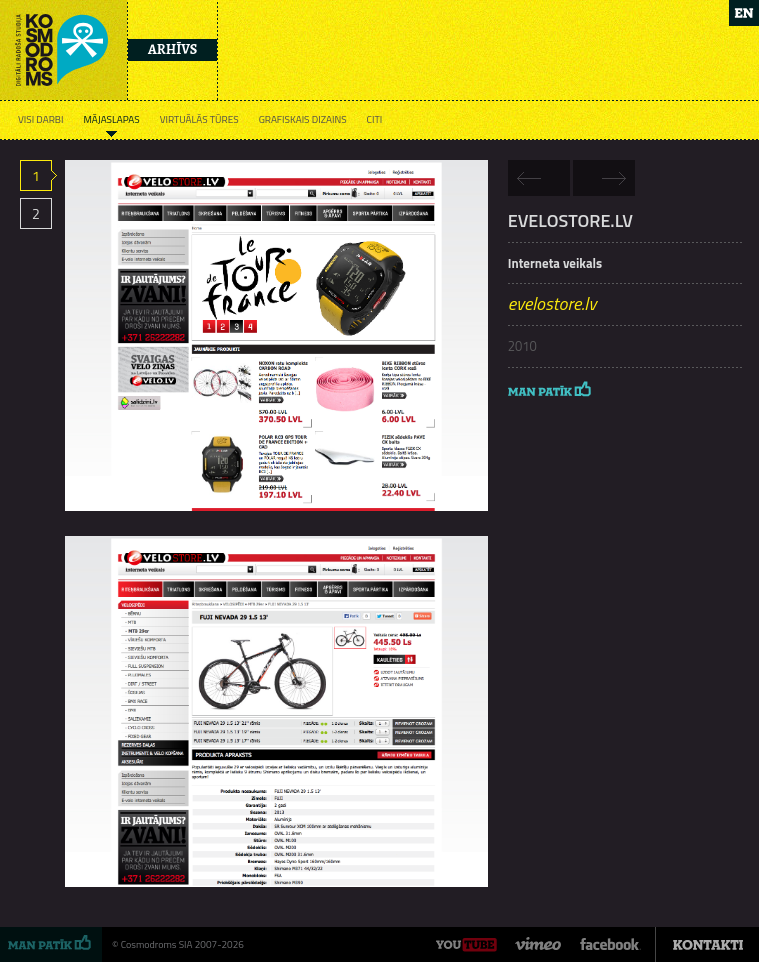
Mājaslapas (111, 119)
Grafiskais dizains (303, 119)
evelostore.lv (552, 303)
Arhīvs (172, 49)
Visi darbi (40, 119)
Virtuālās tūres (199, 119)
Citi (375, 119)
